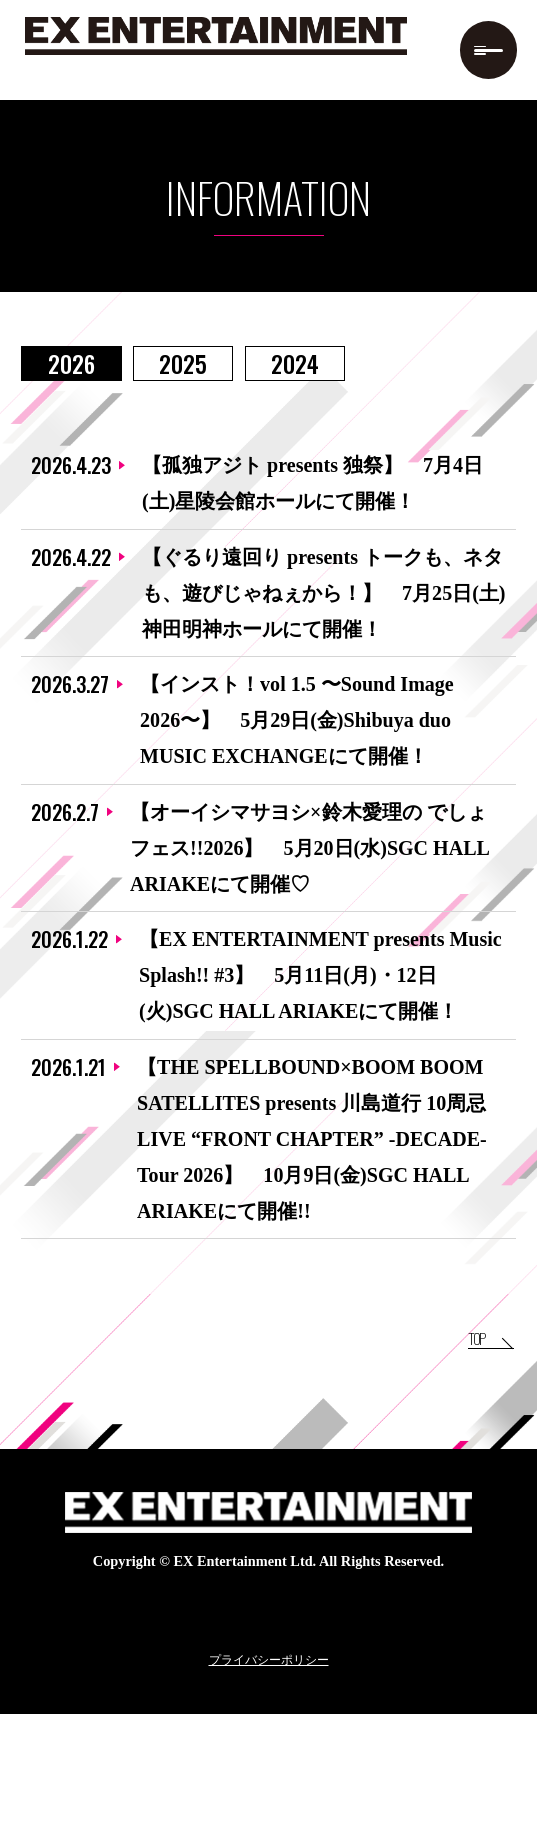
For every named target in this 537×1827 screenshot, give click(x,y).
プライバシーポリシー (269, 1772)
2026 (71, 363)
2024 (295, 363)
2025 (183, 363)
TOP (446, 1443)
